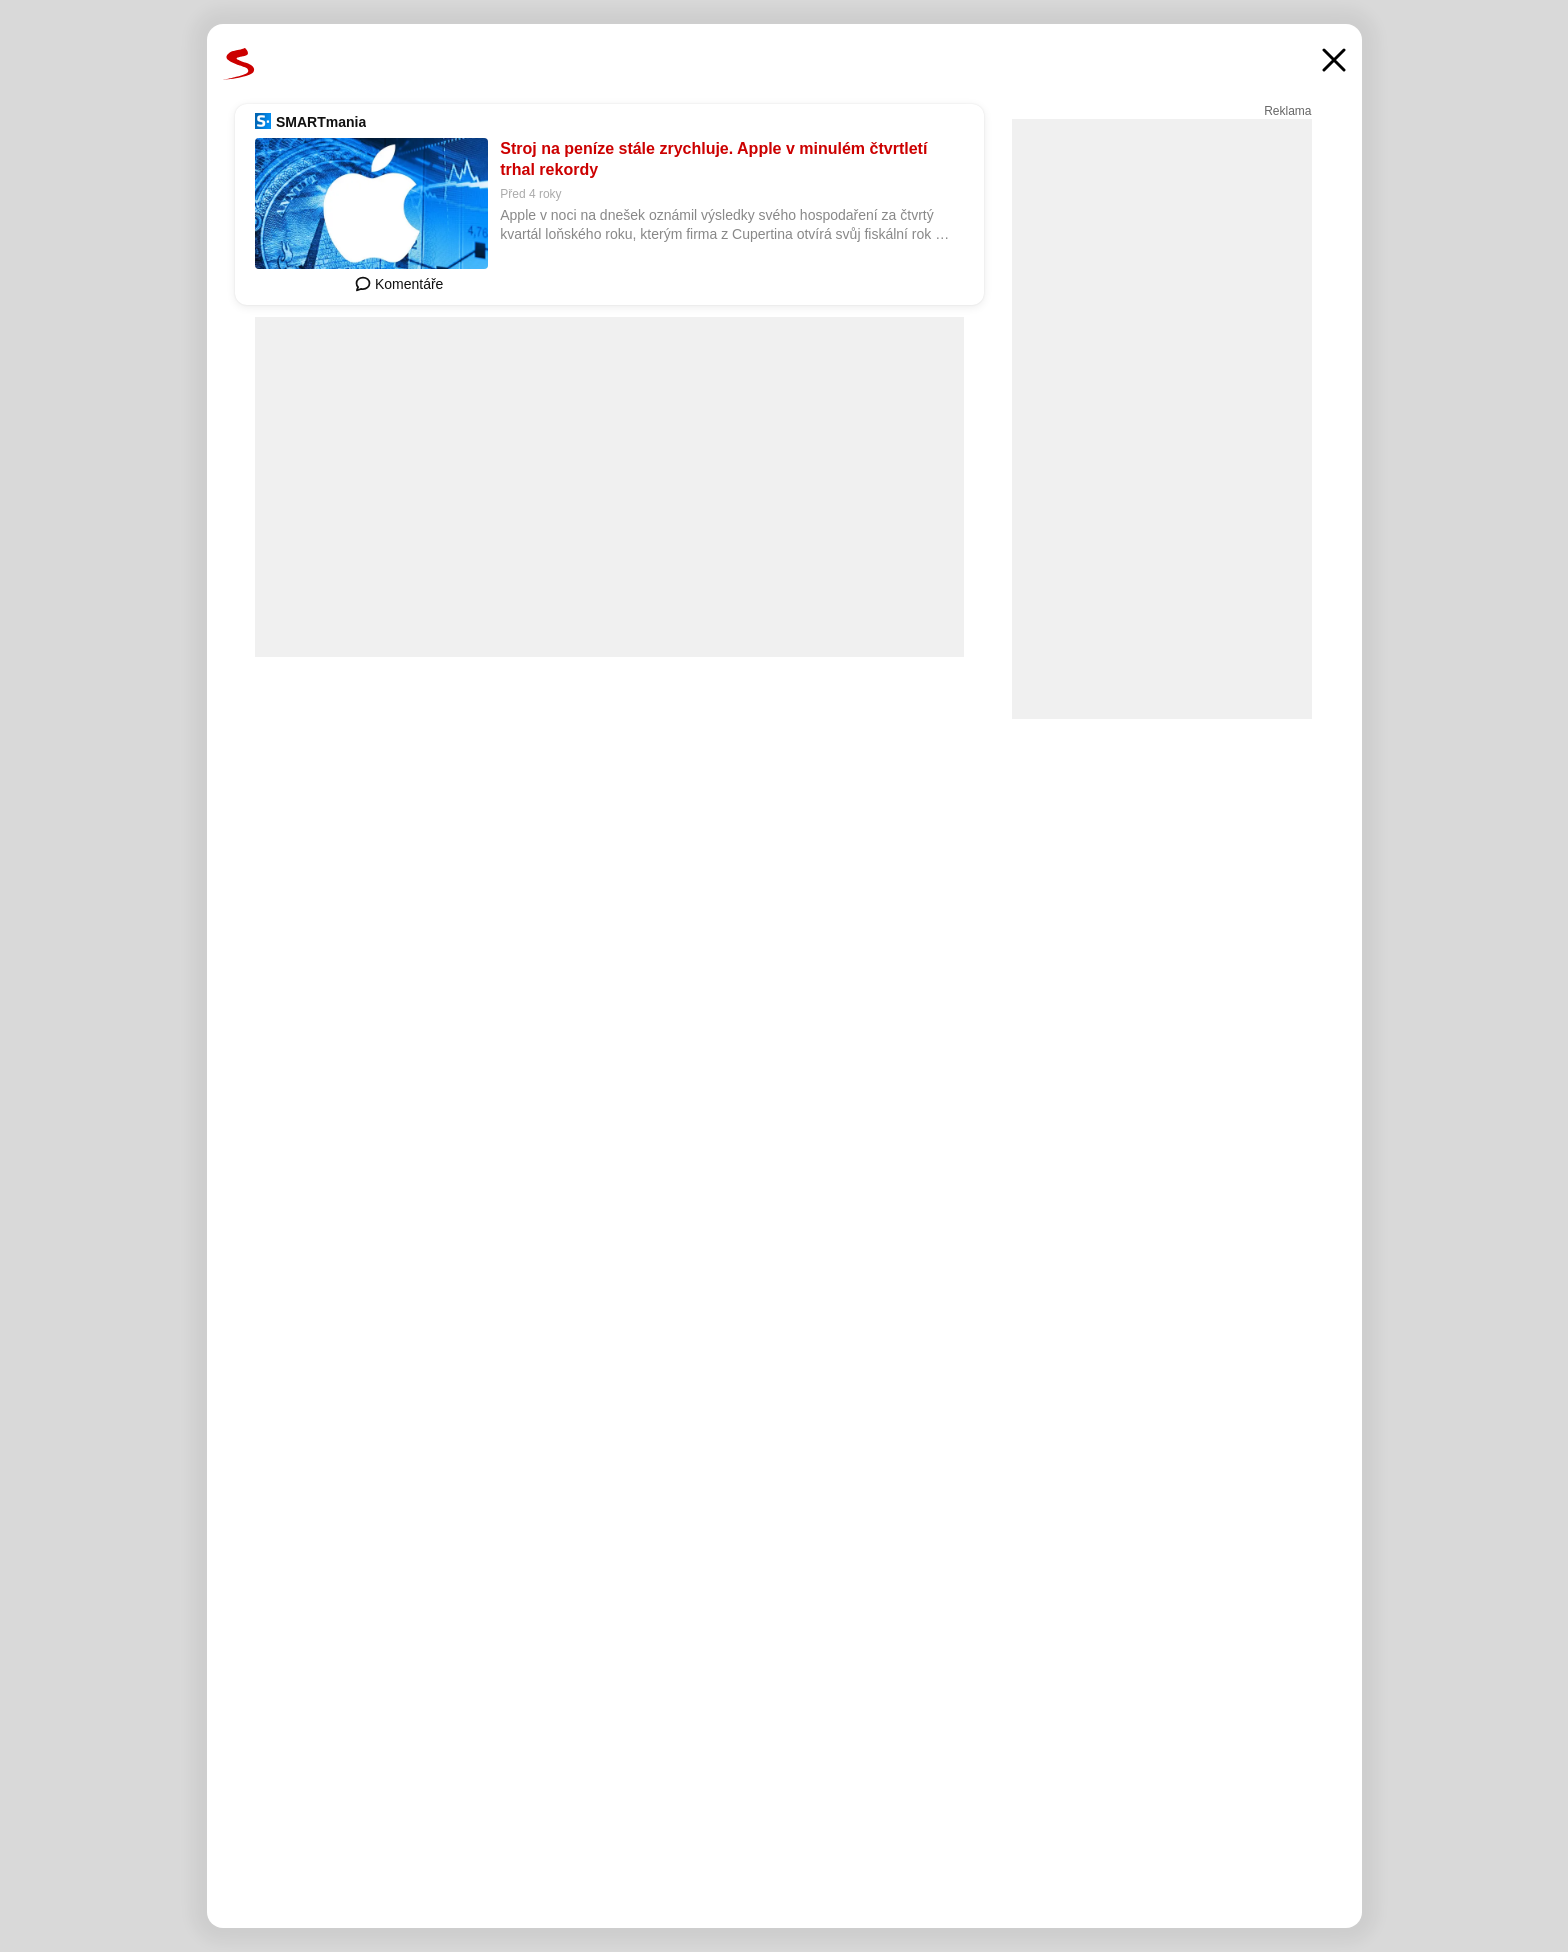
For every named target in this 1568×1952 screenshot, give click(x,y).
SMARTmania (321, 122)
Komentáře (399, 284)
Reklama (1287, 111)
